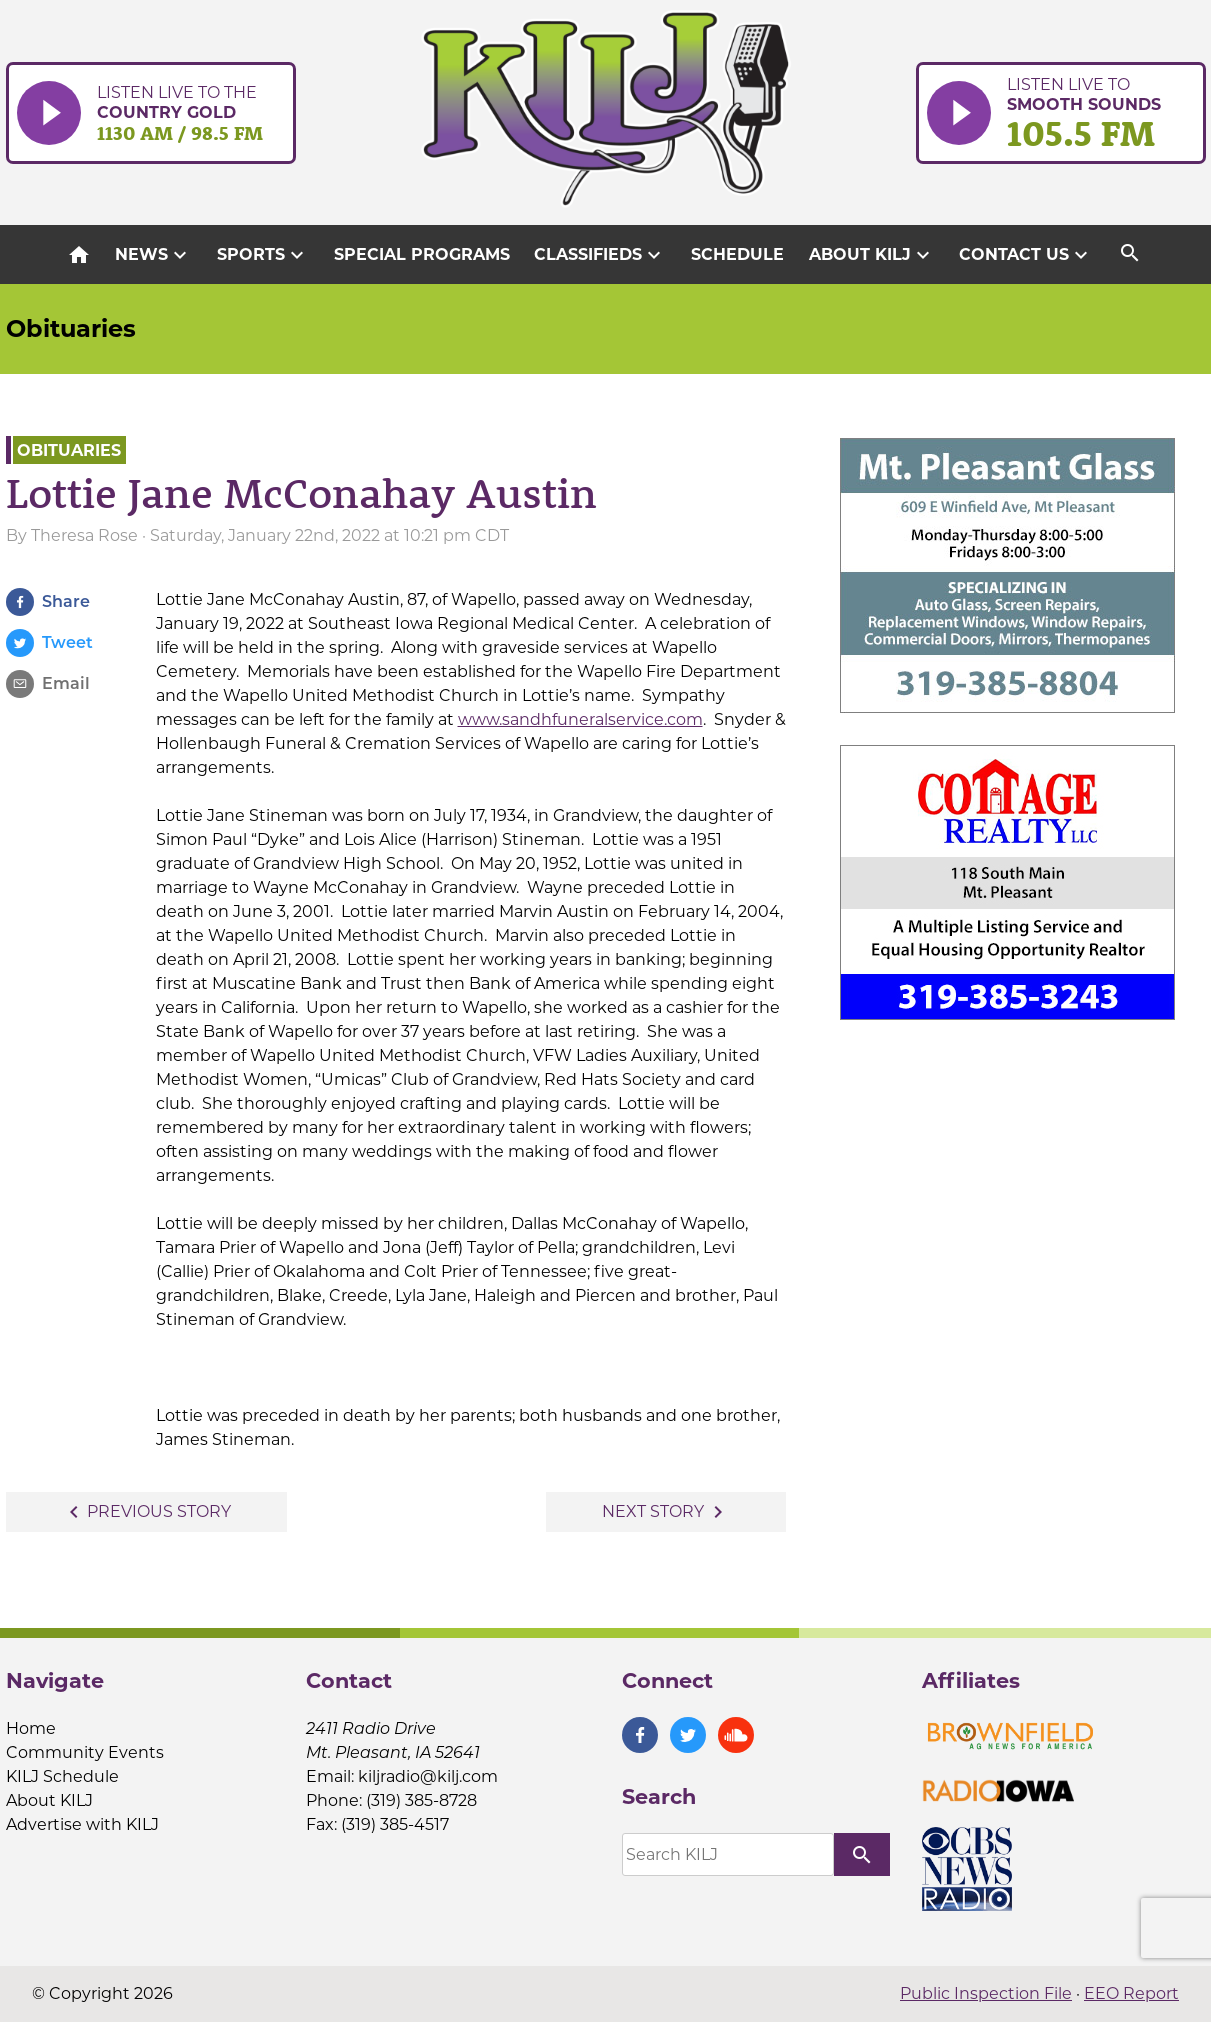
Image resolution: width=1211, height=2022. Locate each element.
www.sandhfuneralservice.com (580, 719)
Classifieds (600, 255)
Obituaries (71, 328)
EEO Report (1131, 1993)
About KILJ (872, 255)
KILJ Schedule (62, 1776)
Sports (263, 255)
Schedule (737, 254)
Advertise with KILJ (82, 1824)
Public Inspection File (986, 1993)
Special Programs (422, 254)
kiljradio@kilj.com (428, 1776)
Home (31, 1728)
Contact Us (1026, 255)
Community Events (85, 1752)
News (153, 255)
